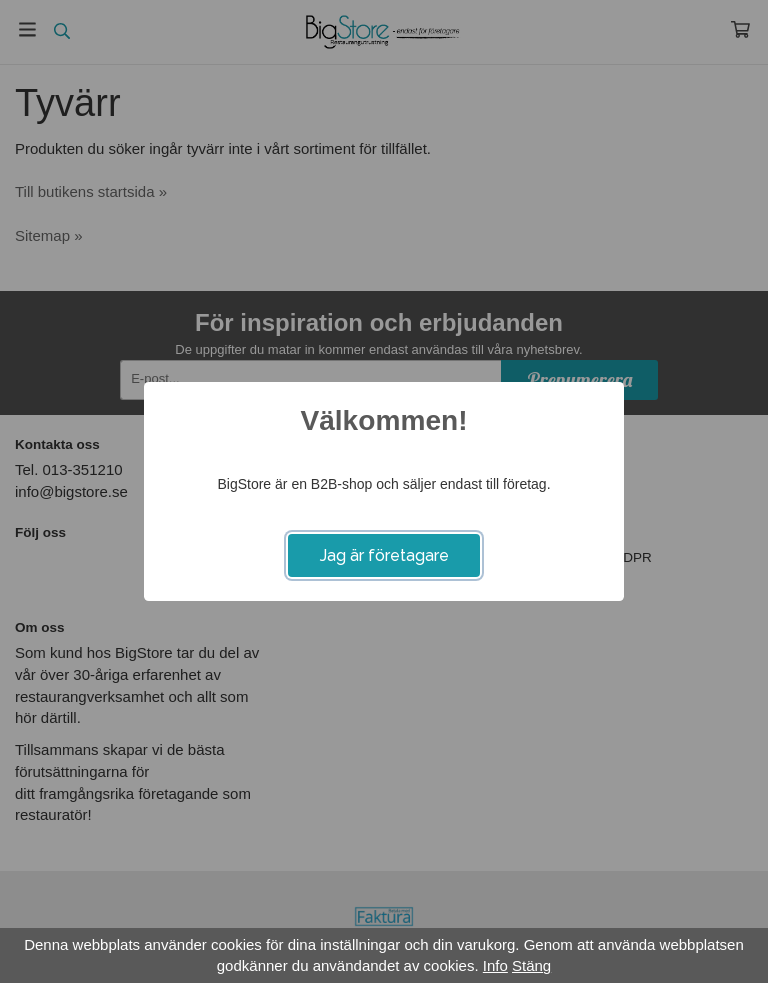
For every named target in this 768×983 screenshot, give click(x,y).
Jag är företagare (384, 555)
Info (495, 965)
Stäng (531, 965)
